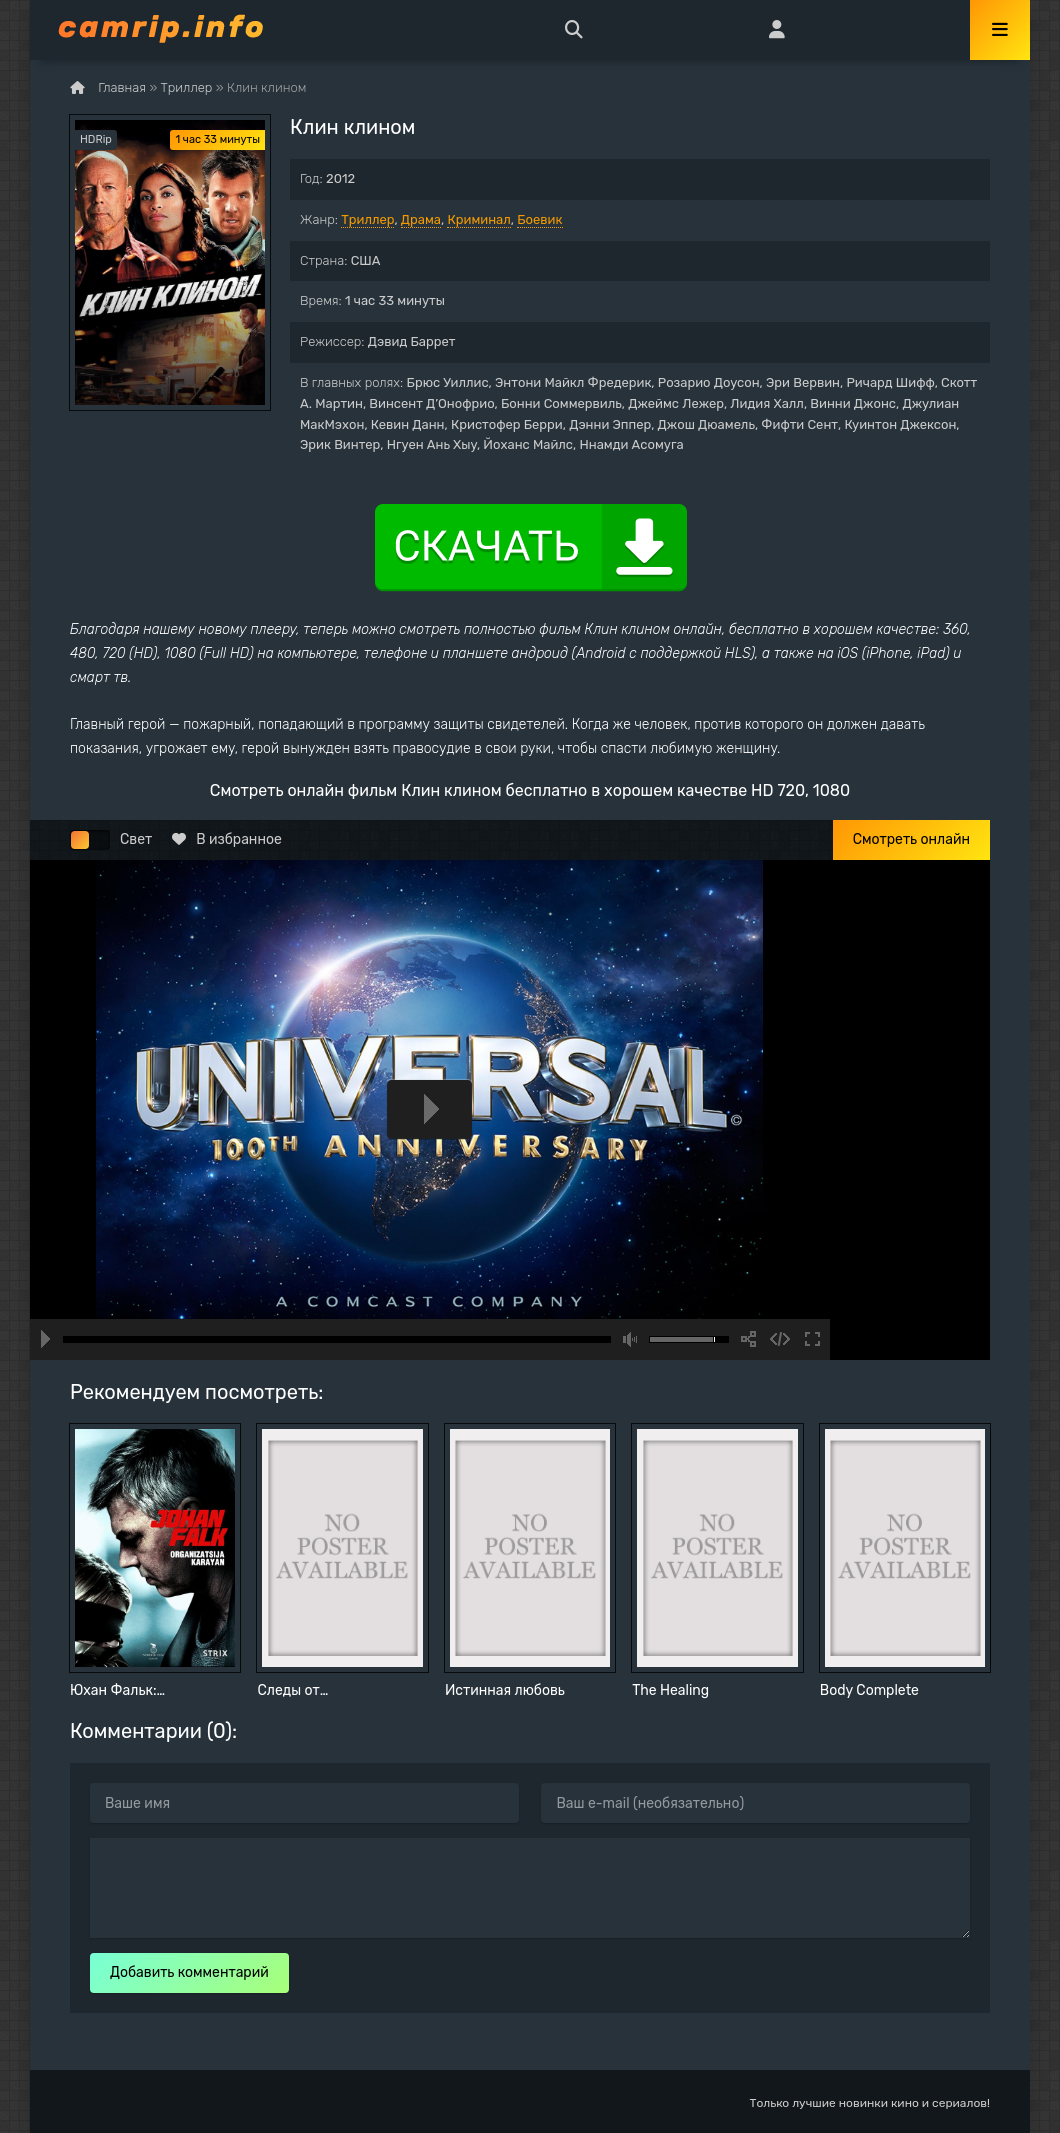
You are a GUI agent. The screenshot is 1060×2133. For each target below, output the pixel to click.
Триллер (367, 219)
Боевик (539, 219)
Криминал (478, 219)
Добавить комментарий (189, 1972)
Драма (421, 219)
